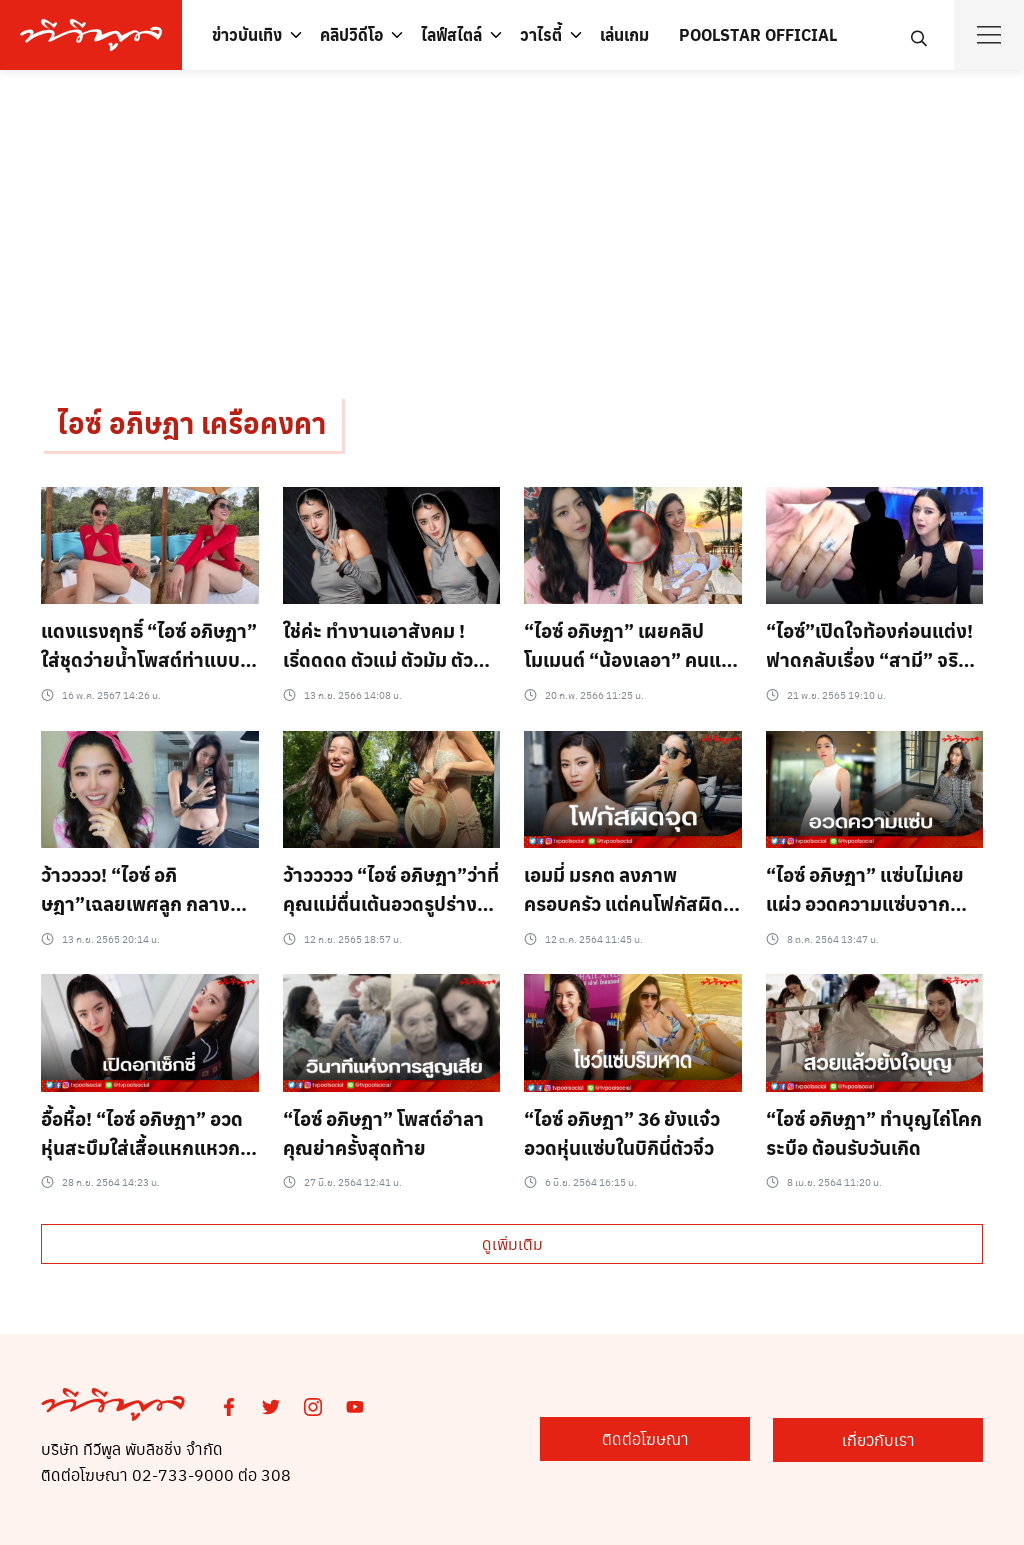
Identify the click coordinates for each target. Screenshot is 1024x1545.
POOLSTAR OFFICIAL (758, 34)
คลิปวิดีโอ (351, 34)
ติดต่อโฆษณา (659, 1439)
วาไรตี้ (541, 34)
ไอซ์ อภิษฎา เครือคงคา (191, 423)
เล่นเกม (624, 34)
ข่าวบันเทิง (247, 34)
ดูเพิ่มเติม (512, 1243)
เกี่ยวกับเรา (883, 1439)
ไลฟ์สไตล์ (451, 34)
